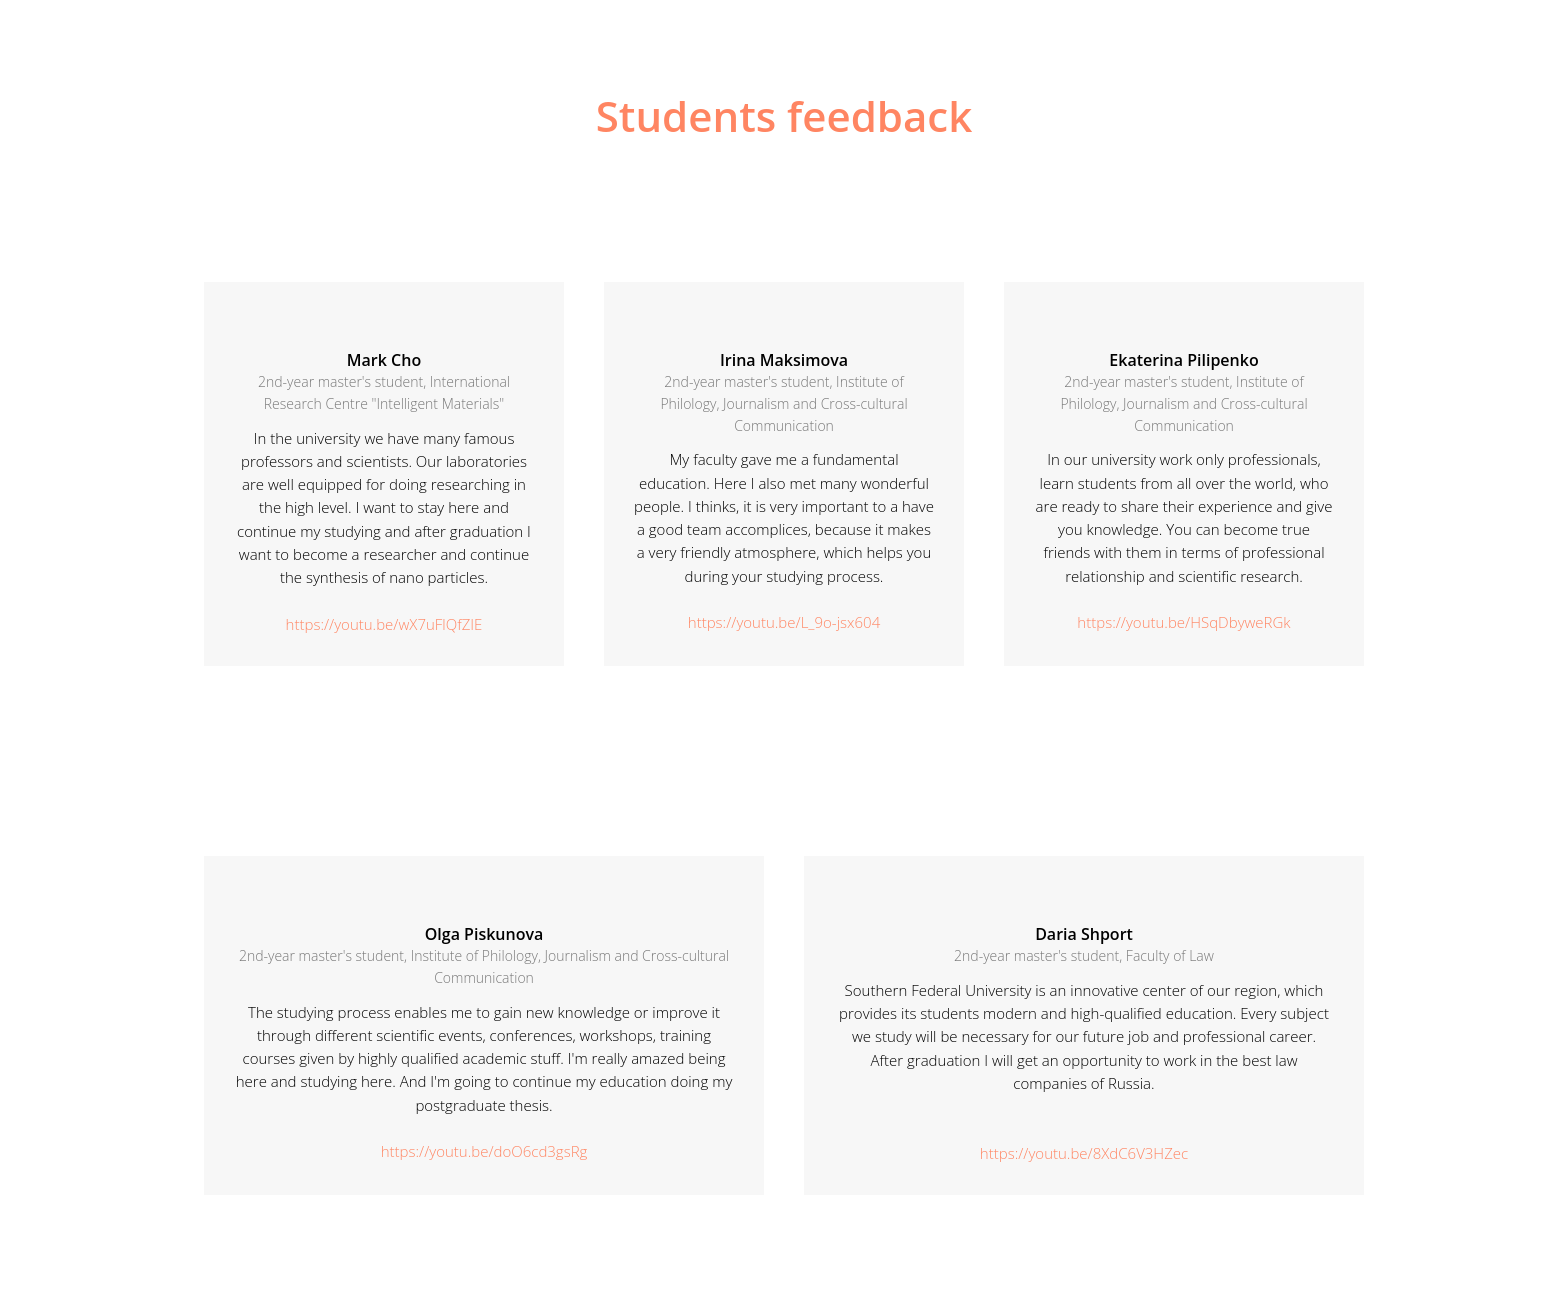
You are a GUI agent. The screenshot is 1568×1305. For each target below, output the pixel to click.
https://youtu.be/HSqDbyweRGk (1183, 622)
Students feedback (784, 115)
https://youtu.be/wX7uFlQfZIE (384, 624)
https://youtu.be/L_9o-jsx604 (784, 622)
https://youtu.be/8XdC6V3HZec (1084, 1153)
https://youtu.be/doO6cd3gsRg (484, 1151)
